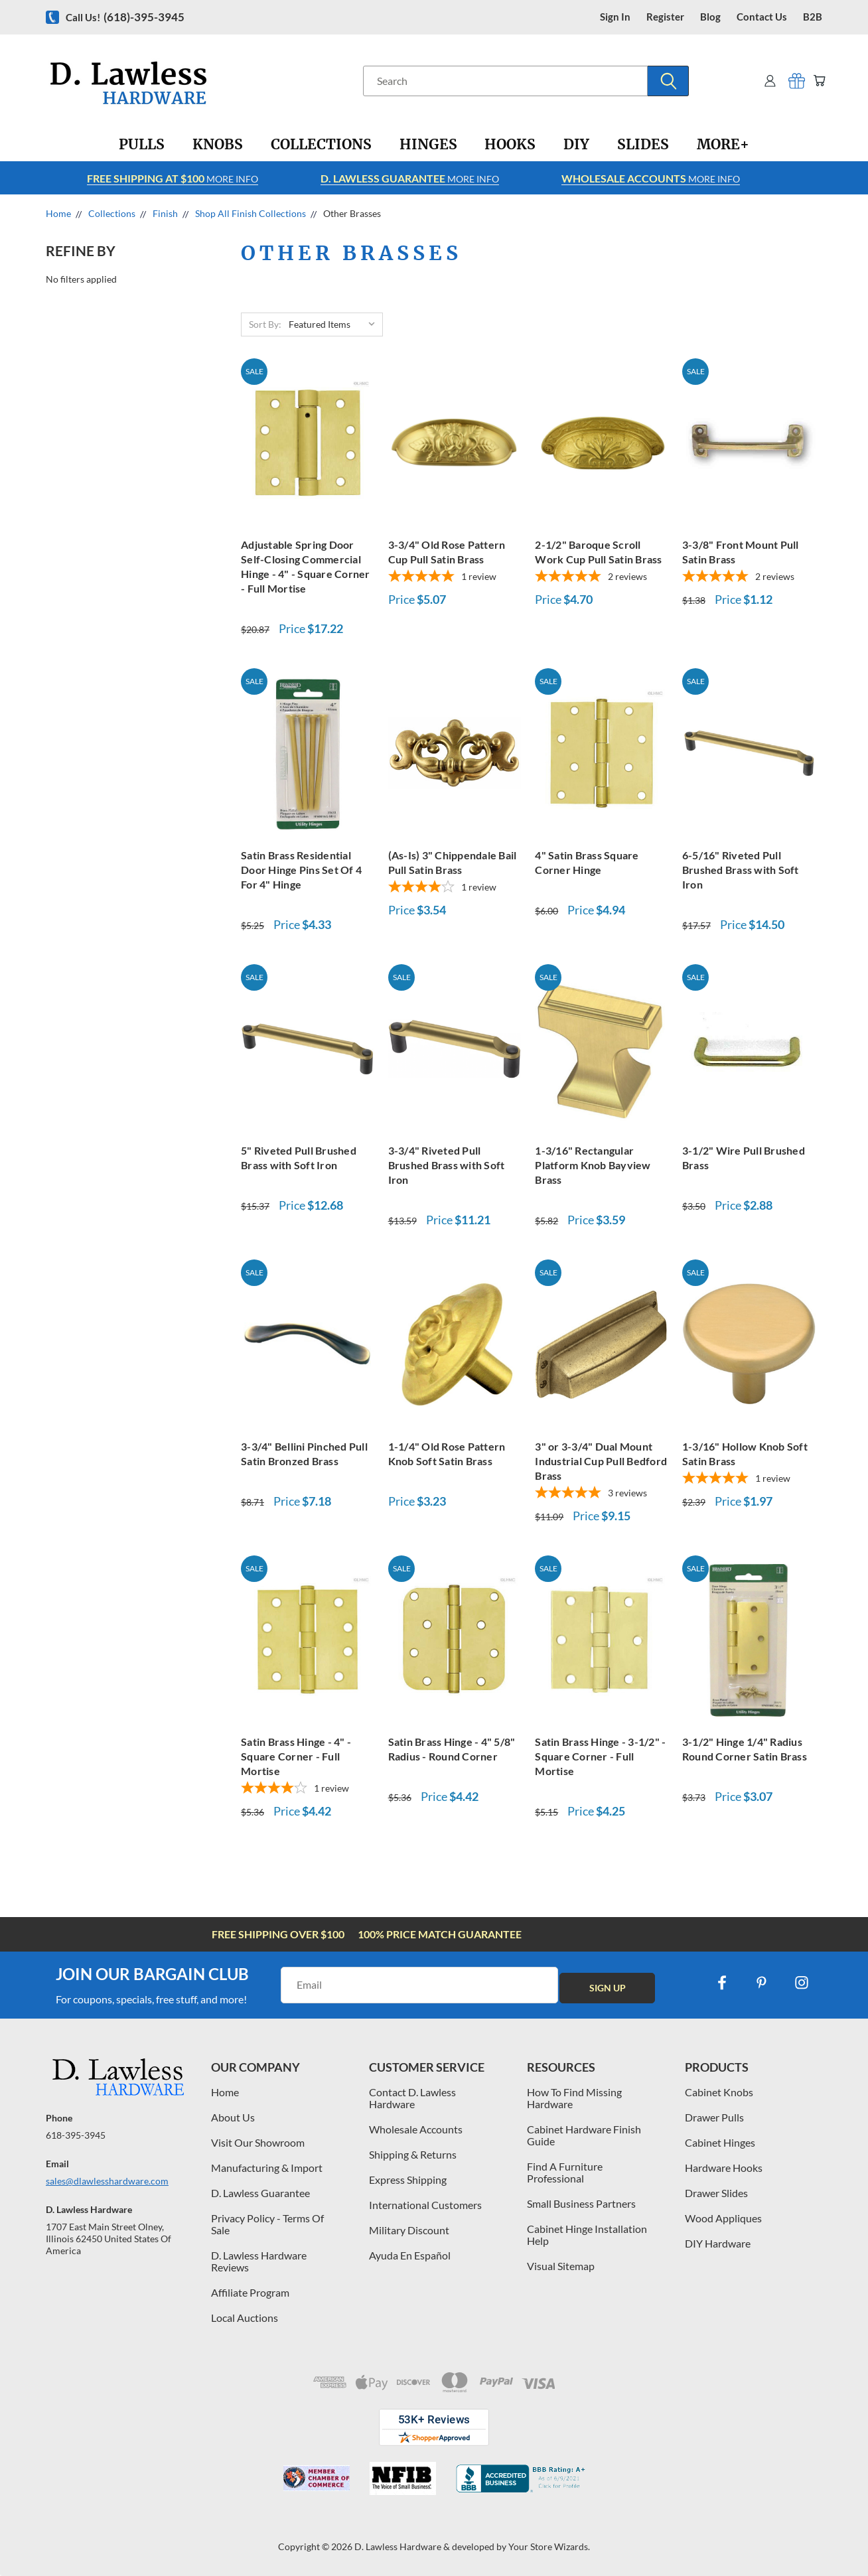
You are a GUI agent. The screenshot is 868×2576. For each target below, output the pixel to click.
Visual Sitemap (561, 2265)
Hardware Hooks (723, 2167)
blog (710, 17)
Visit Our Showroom (258, 2142)
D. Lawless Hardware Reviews (259, 2261)
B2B (812, 17)
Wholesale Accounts (416, 2129)
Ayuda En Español (410, 2255)
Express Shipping (408, 2179)
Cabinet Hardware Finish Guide (584, 2135)
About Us (233, 2117)
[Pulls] (142, 144)
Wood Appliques (723, 2218)
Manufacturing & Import (267, 2167)
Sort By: (265, 324)
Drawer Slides (716, 2192)
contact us (762, 17)
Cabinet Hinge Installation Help (587, 2234)
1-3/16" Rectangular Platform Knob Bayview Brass (592, 1165)
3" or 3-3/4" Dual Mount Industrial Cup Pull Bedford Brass (601, 1461)
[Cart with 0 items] (817, 80)
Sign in (615, 17)
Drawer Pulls (714, 2117)
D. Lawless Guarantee (260, 2192)
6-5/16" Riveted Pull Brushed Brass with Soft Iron (740, 870)
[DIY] (576, 144)
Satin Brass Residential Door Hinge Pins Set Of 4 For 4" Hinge (301, 870)
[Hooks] (509, 144)
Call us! (125, 17)
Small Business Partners (581, 2203)
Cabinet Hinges (720, 2142)
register (665, 17)
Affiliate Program (250, 2292)
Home (225, 2092)
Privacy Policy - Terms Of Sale (267, 2224)
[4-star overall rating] (455, 888)
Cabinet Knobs (719, 2092)
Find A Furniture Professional (565, 2172)
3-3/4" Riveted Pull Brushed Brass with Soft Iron (446, 1165)
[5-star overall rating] (455, 577)
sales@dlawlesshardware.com (107, 2180)
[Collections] (321, 144)
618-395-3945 (76, 2135)
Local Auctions (244, 2317)
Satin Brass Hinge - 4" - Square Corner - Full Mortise (296, 1756)
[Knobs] (217, 144)
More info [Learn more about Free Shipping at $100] (172, 178)
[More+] (723, 144)
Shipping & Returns (413, 2154)
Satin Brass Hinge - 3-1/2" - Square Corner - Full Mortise (600, 1756)
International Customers (425, 2204)
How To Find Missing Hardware (574, 2098)
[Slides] (643, 144)
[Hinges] (428, 144)
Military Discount (409, 2230)
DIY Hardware (718, 2243)
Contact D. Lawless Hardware (412, 2098)
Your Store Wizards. (549, 2546)
